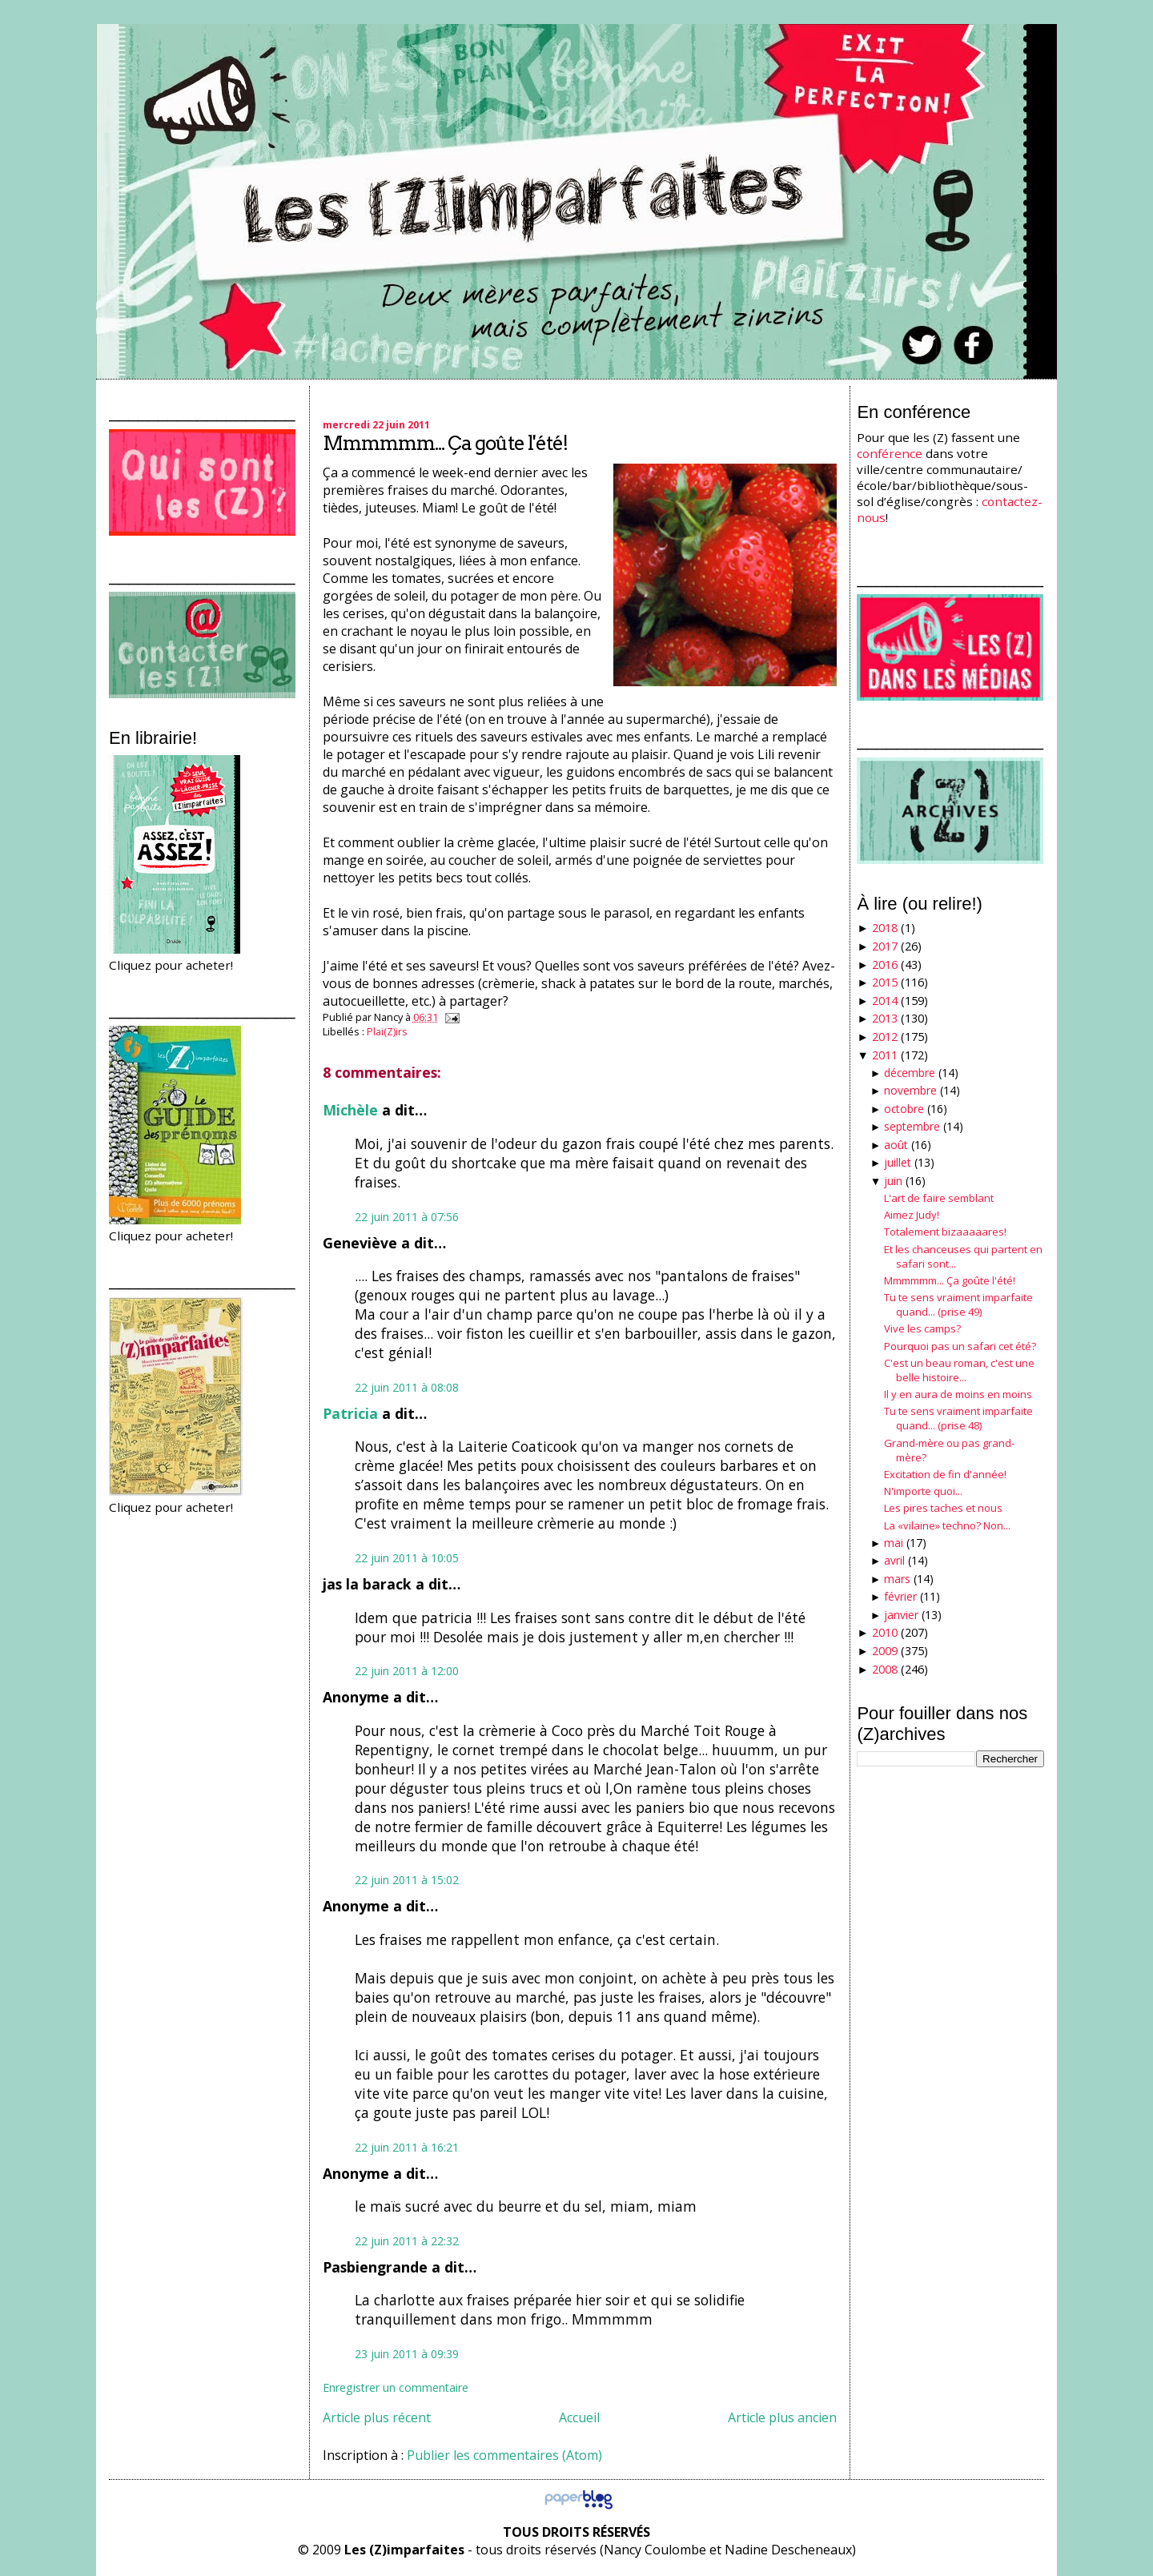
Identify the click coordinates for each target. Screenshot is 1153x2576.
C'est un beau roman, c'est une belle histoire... (959, 1370)
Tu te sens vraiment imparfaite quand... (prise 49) (958, 1304)
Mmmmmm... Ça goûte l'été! (445, 443)
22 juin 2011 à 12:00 (407, 1670)
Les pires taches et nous (943, 1508)
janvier (901, 1614)
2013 (885, 1018)
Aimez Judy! (911, 1215)
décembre (909, 1072)
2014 (885, 1000)
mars (897, 1578)
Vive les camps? (922, 1328)
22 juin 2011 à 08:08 (407, 1387)
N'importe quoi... (923, 1491)
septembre (912, 1126)
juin (893, 1180)
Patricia (350, 1413)
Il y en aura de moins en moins (958, 1394)
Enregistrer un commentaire (395, 2387)
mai (893, 1542)
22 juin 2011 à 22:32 (407, 2240)
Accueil (579, 2417)
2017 (885, 946)
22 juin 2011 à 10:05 (407, 1557)
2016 (885, 964)
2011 (885, 1055)
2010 (885, 1632)
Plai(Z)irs (387, 1031)
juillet (897, 1162)
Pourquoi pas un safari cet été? (960, 1346)
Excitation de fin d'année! (945, 1474)
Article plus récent (377, 2417)
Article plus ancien (782, 2417)
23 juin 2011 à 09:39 (407, 2353)
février (900, 1596)
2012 (885, 1036)
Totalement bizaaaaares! (945, 1231)
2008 (885, 1669)
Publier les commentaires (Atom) (504, 2455)
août (896, 1144)
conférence (889, 453)
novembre (910, 1090)
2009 (885, 1650)
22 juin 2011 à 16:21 (407, 2147)
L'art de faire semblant (939, 1198)
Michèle (350, 1109)
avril (894, 1560)
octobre (904, 1108)
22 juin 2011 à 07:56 (407, 1216)
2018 (885, 927)
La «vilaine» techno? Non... (947, 1525)
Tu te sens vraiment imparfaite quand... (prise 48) (958, 1418)
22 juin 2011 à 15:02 (407, 1879)
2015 (885, 982)
